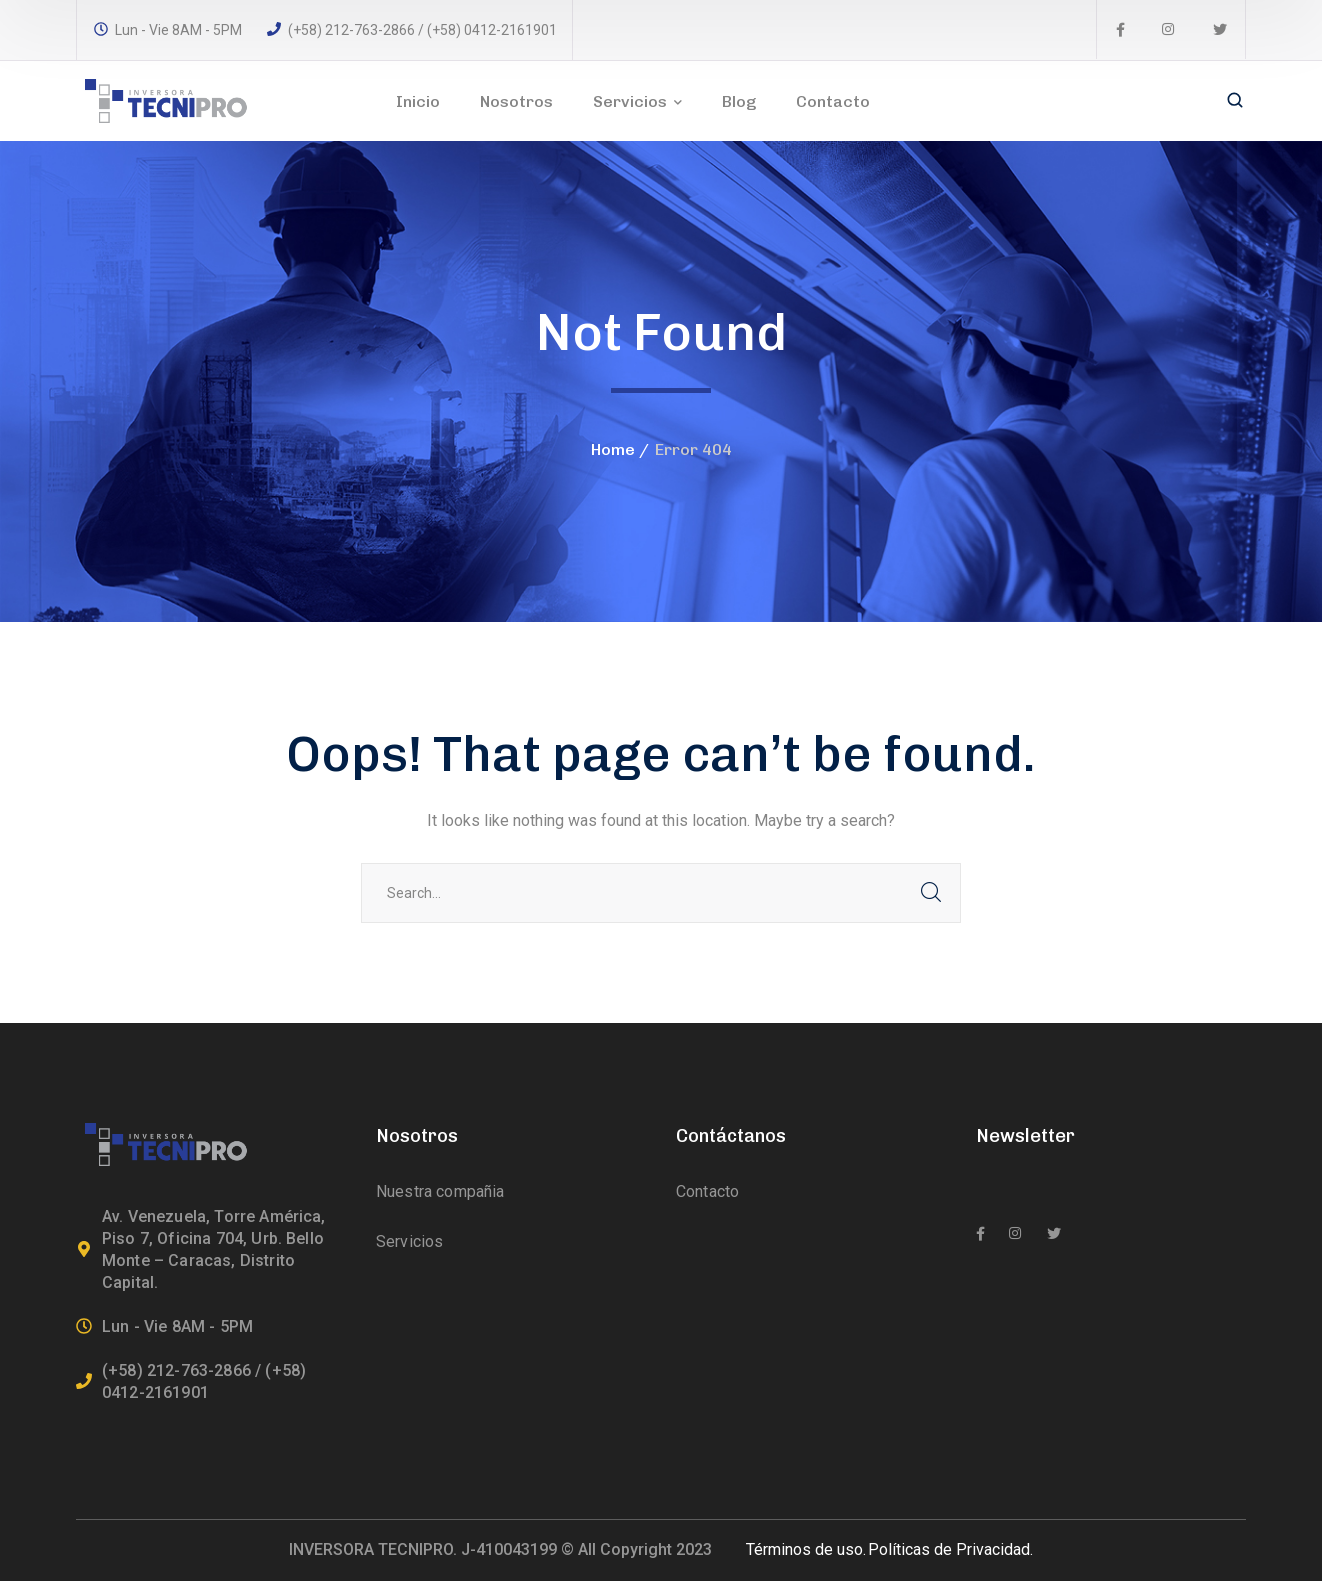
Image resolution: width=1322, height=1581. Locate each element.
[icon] (1120, 30)
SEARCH (931, 893)
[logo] (166, 99)
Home (613, 449)
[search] (1235, 102)
